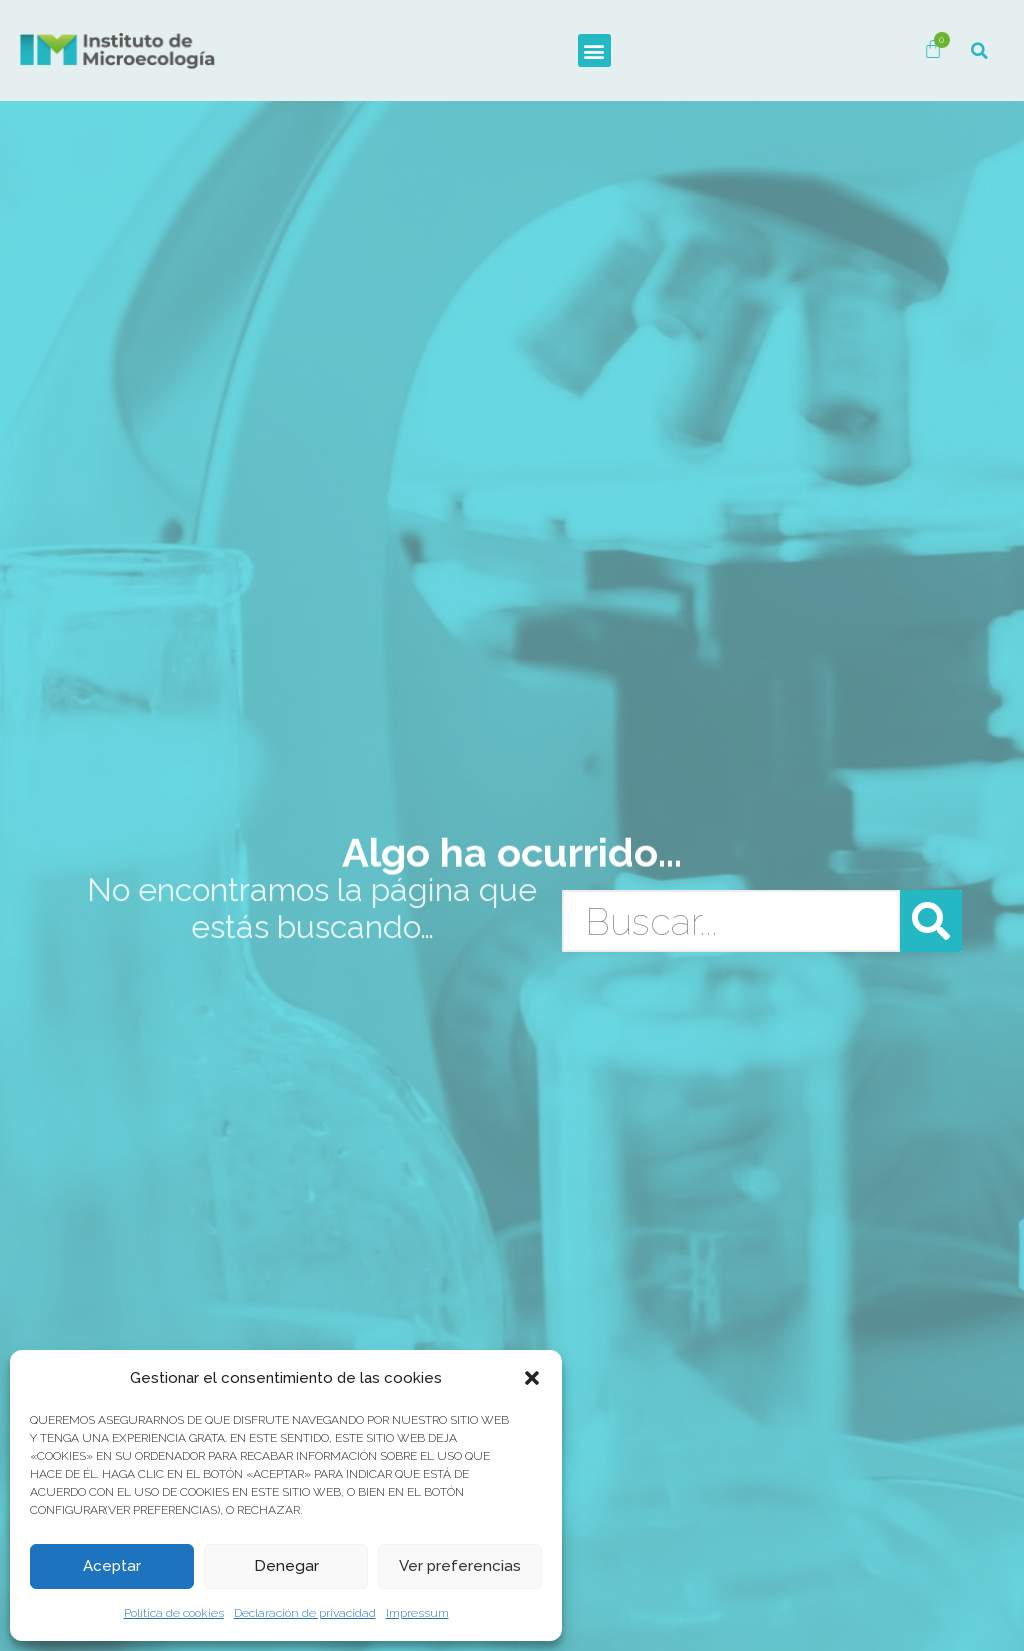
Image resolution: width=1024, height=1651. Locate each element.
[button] (532, 1378)
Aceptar (112, 1567)
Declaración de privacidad (305, 1613)
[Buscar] (931, 921)
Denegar (286, 1567)
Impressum (417, 1613)
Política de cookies (174, 1613)
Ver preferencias (460, 1567)
